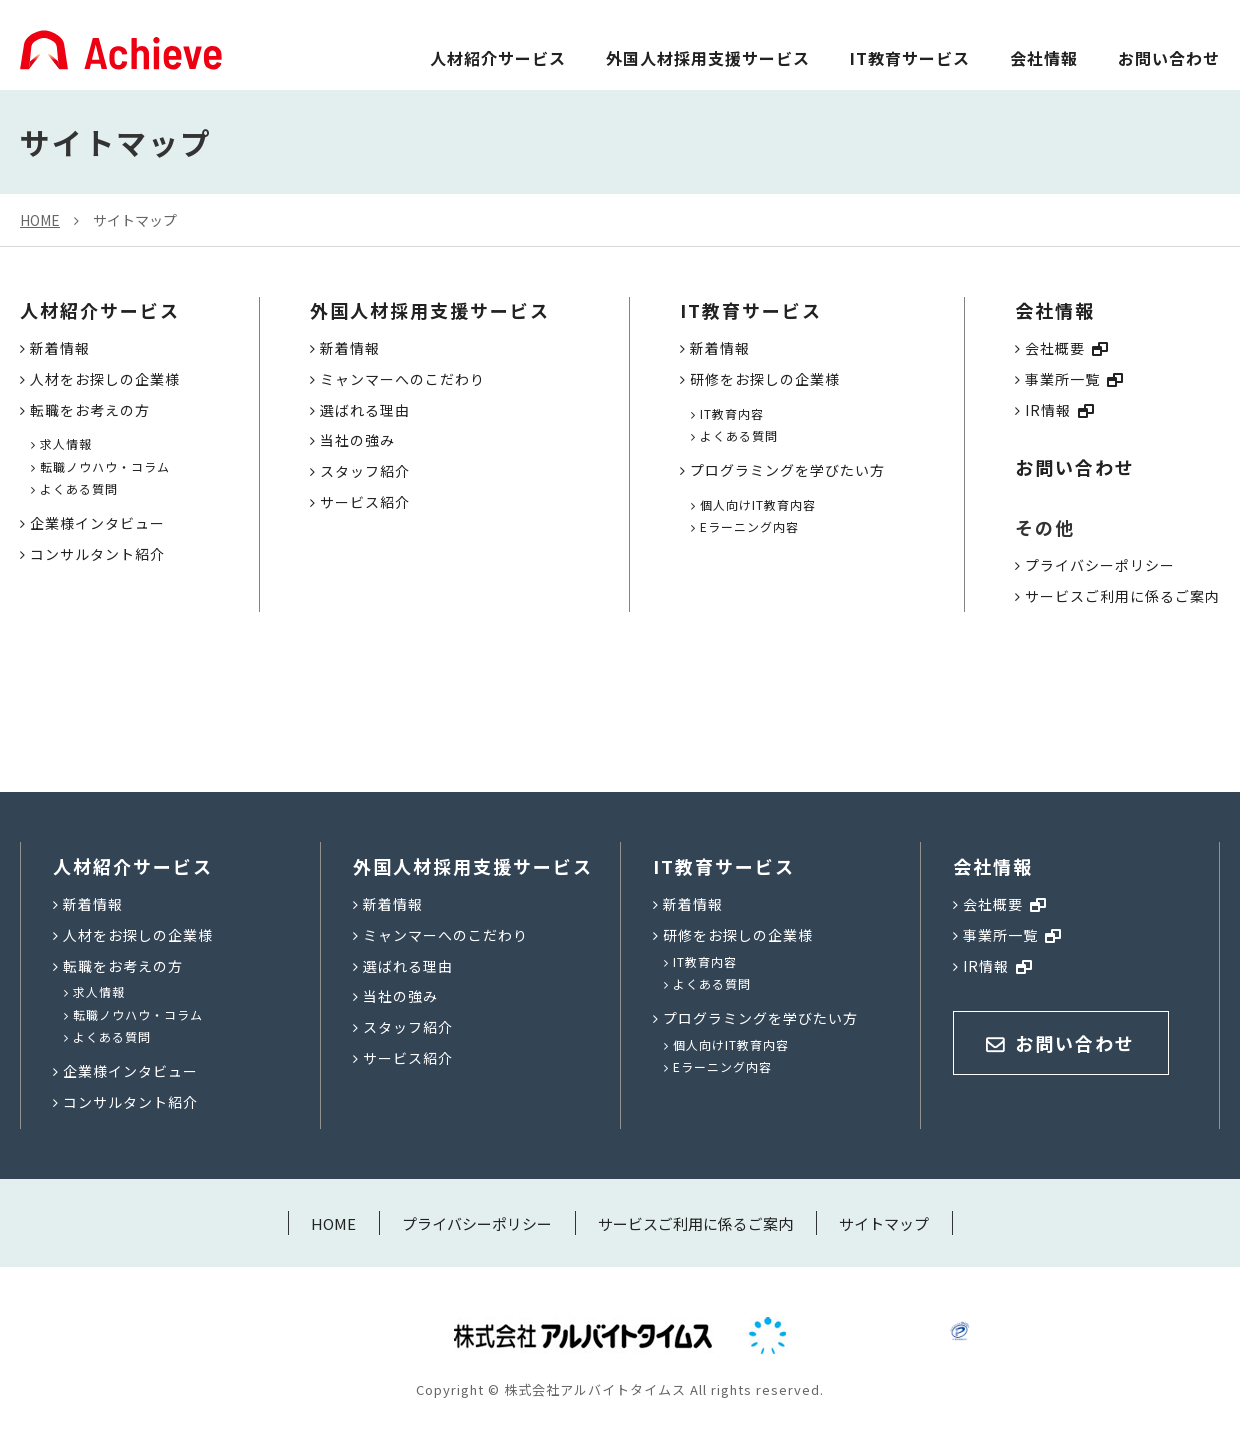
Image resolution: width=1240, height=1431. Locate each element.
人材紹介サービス (498, 58)
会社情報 (1044, 58)
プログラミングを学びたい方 (787, 470)
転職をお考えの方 (90, 410)
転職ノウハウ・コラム (105, 466)
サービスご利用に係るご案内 (1122, 596)
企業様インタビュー (97, 523)
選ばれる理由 (365, 410)
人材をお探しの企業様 (105, 379)
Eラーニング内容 (749, 526)
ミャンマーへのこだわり (402, 379)
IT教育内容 (732, 413)
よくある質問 (79, 488)
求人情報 (66, 443)
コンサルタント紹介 (97, 554)
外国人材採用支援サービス (708, 58)
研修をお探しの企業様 (765, 379)
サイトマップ (135, 220)
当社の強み (357, 440)
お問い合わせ (1169, 58)
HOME (40, 220)
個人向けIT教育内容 (758, 504)
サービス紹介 (365, 502)
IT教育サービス (910, 58)
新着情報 (60, 348)
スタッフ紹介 (365, 471)
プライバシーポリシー (1100, 565)
